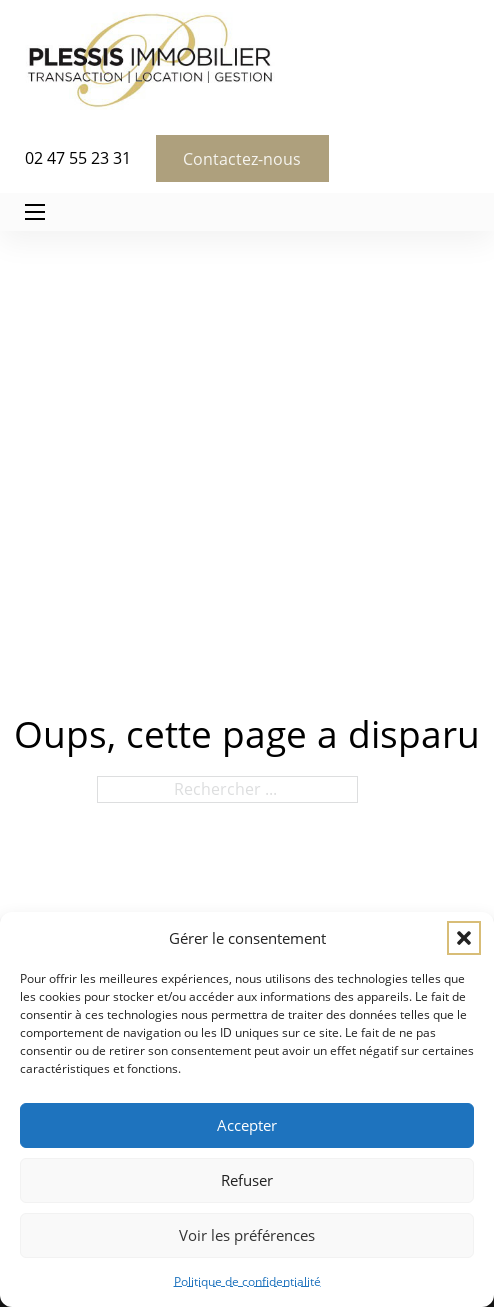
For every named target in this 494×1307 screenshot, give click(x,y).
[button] (464, 938)
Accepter (247, 1125)
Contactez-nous (242, 159)
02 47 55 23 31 (78, 158)
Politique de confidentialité (247, 1281)
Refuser (247, 1180)
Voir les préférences (247, 1235)
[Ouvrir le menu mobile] (35, 212)
